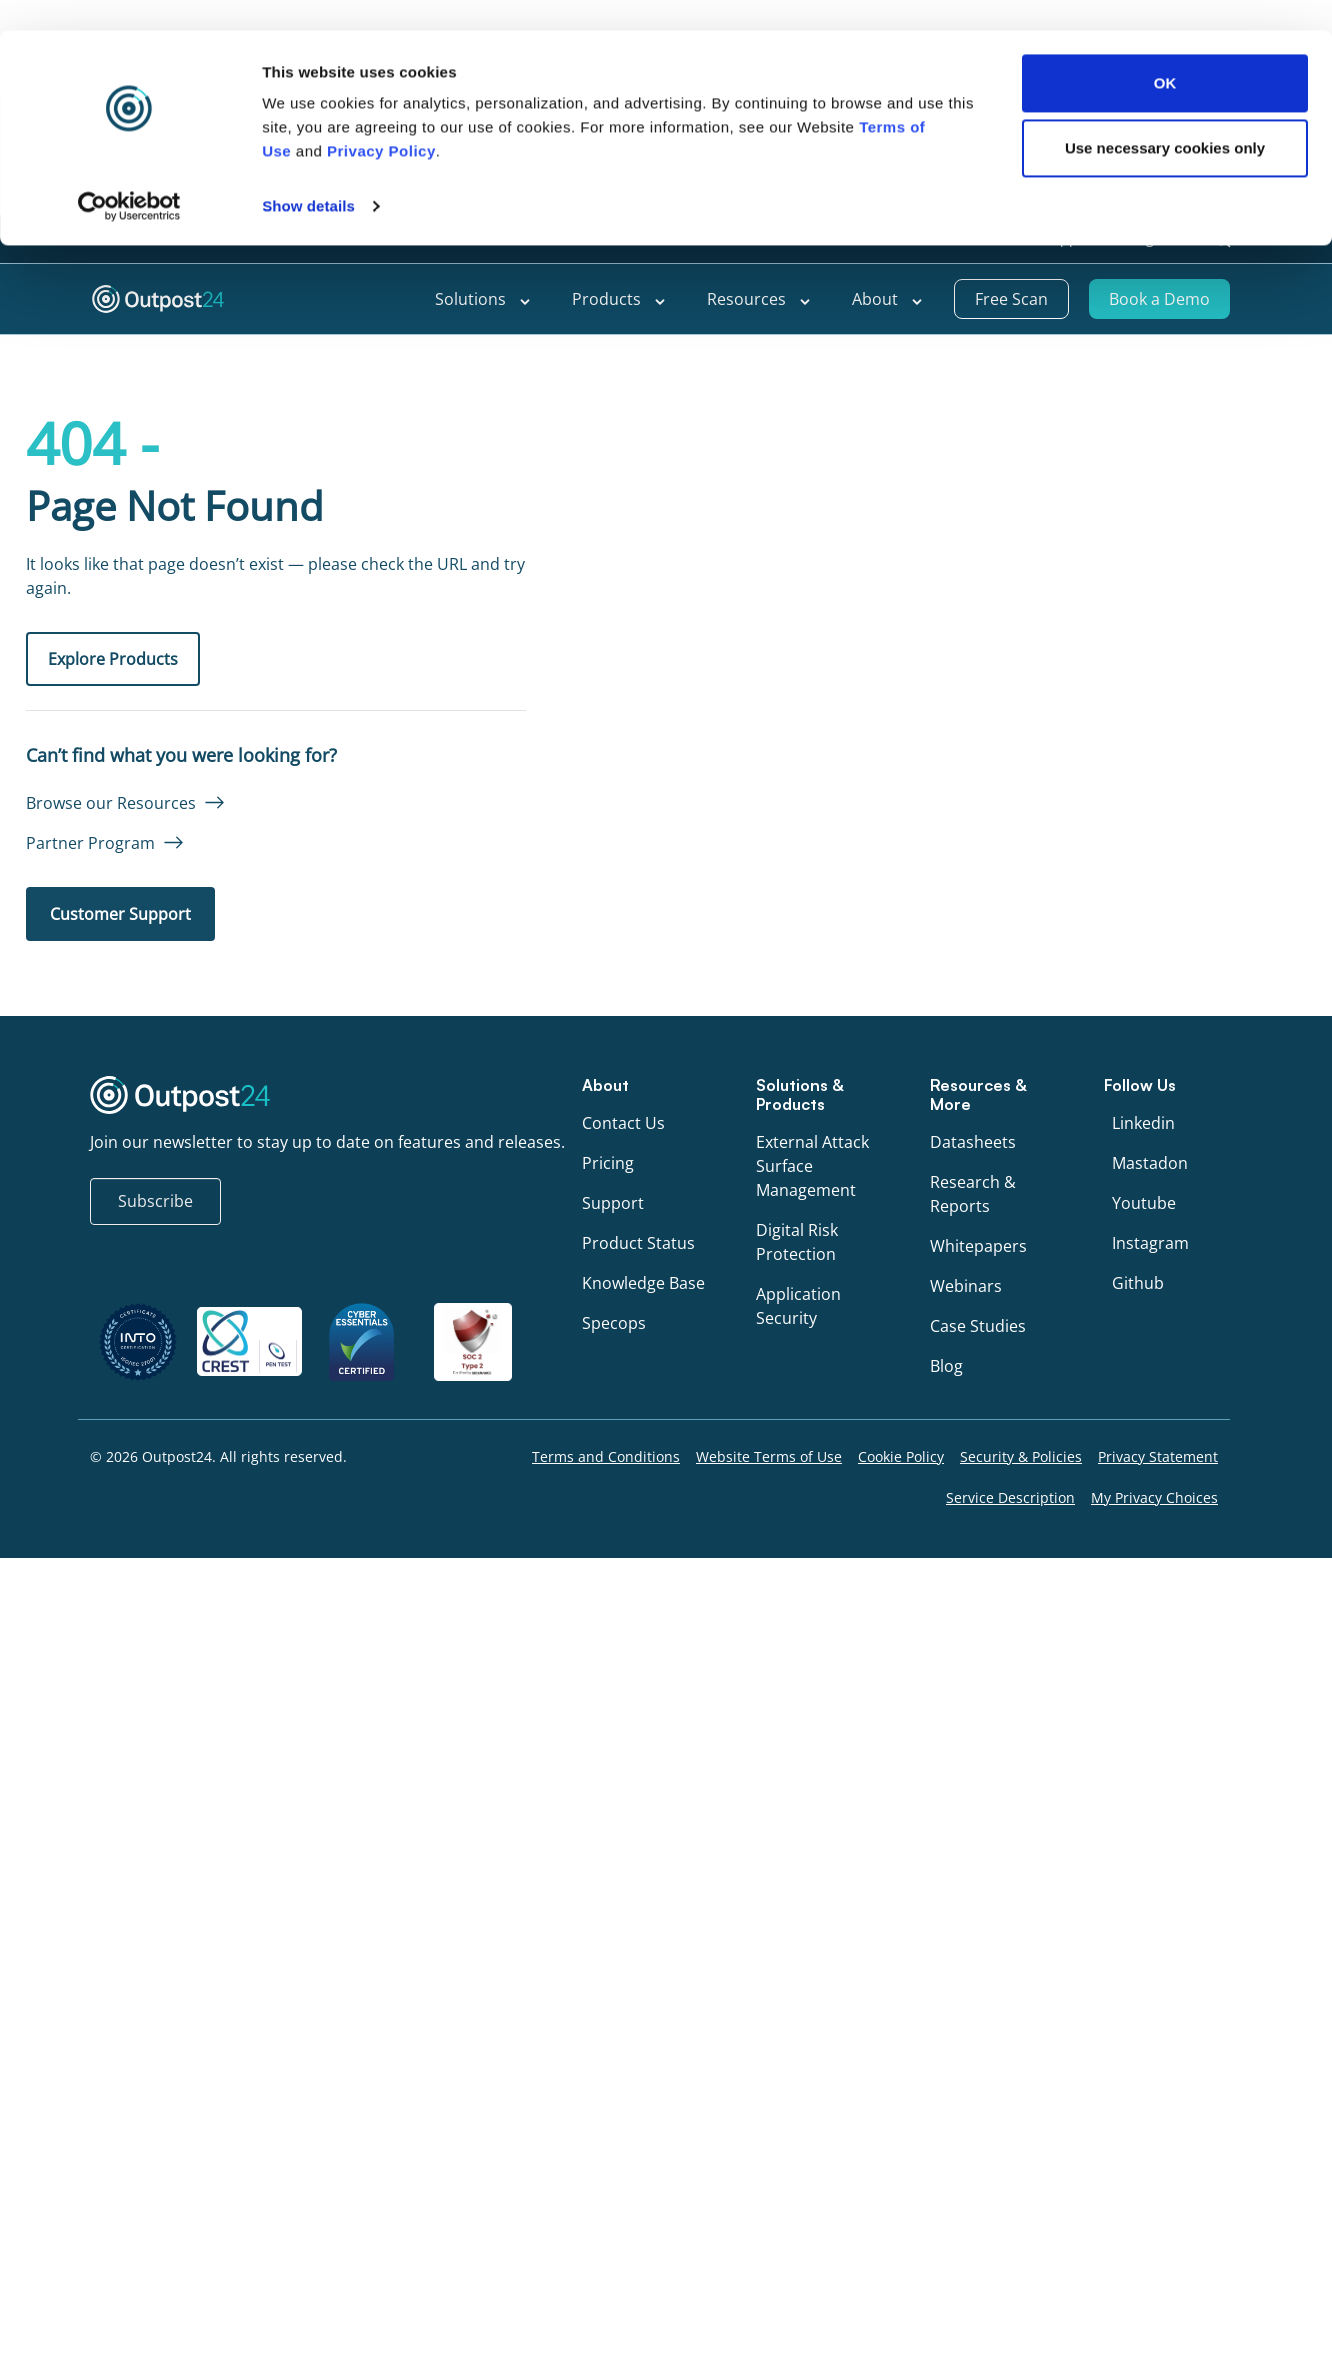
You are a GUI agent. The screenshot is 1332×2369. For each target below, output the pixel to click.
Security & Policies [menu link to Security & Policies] (1021, 1456)
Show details (308, 699)
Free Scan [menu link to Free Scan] (1011, 299)
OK (1165, 576)
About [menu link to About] (888, 299)
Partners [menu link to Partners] (982, 238)
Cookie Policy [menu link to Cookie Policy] (901, 1456)
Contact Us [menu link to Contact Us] (623, 1123)
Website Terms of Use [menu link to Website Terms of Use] (769, 1456)
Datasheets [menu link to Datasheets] (973, 1142)
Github (1138, 1283)
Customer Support (120, 914)
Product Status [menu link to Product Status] (638, 1243)
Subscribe (155, 1201)
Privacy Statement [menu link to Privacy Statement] (1158, 1456)
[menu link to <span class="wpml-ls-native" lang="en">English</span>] (1160, 239)
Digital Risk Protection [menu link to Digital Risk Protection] (797, 1242)
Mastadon (1150, 1163)
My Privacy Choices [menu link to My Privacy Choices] (1154, 1497)
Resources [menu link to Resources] (759, 299)
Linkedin (1143, 1123)
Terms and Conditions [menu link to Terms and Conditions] (606, 1456)
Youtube (1144, 1203)
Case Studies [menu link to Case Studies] (978, 1326)
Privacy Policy (381, 644)
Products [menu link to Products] (619, 299)
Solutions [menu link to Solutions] (483, 299)
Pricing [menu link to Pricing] (608, 1163)
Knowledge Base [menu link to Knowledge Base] (643, 1283)
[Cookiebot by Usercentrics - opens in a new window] (129, 700)
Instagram (1150, 1243)
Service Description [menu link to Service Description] (1010, 1497)
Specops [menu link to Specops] (614, 1323)
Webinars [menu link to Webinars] (966, 1286)
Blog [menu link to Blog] (946, 1366)
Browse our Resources (111, 803)
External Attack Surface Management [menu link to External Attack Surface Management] (812, 1166)
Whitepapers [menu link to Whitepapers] (978, 1246)
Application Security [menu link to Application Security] (798, 1306)
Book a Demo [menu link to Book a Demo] (1159, 299)
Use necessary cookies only (1165, 641)
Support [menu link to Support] (1070, 238)
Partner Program (90, 843)
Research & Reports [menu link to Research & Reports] (973, 1194)
